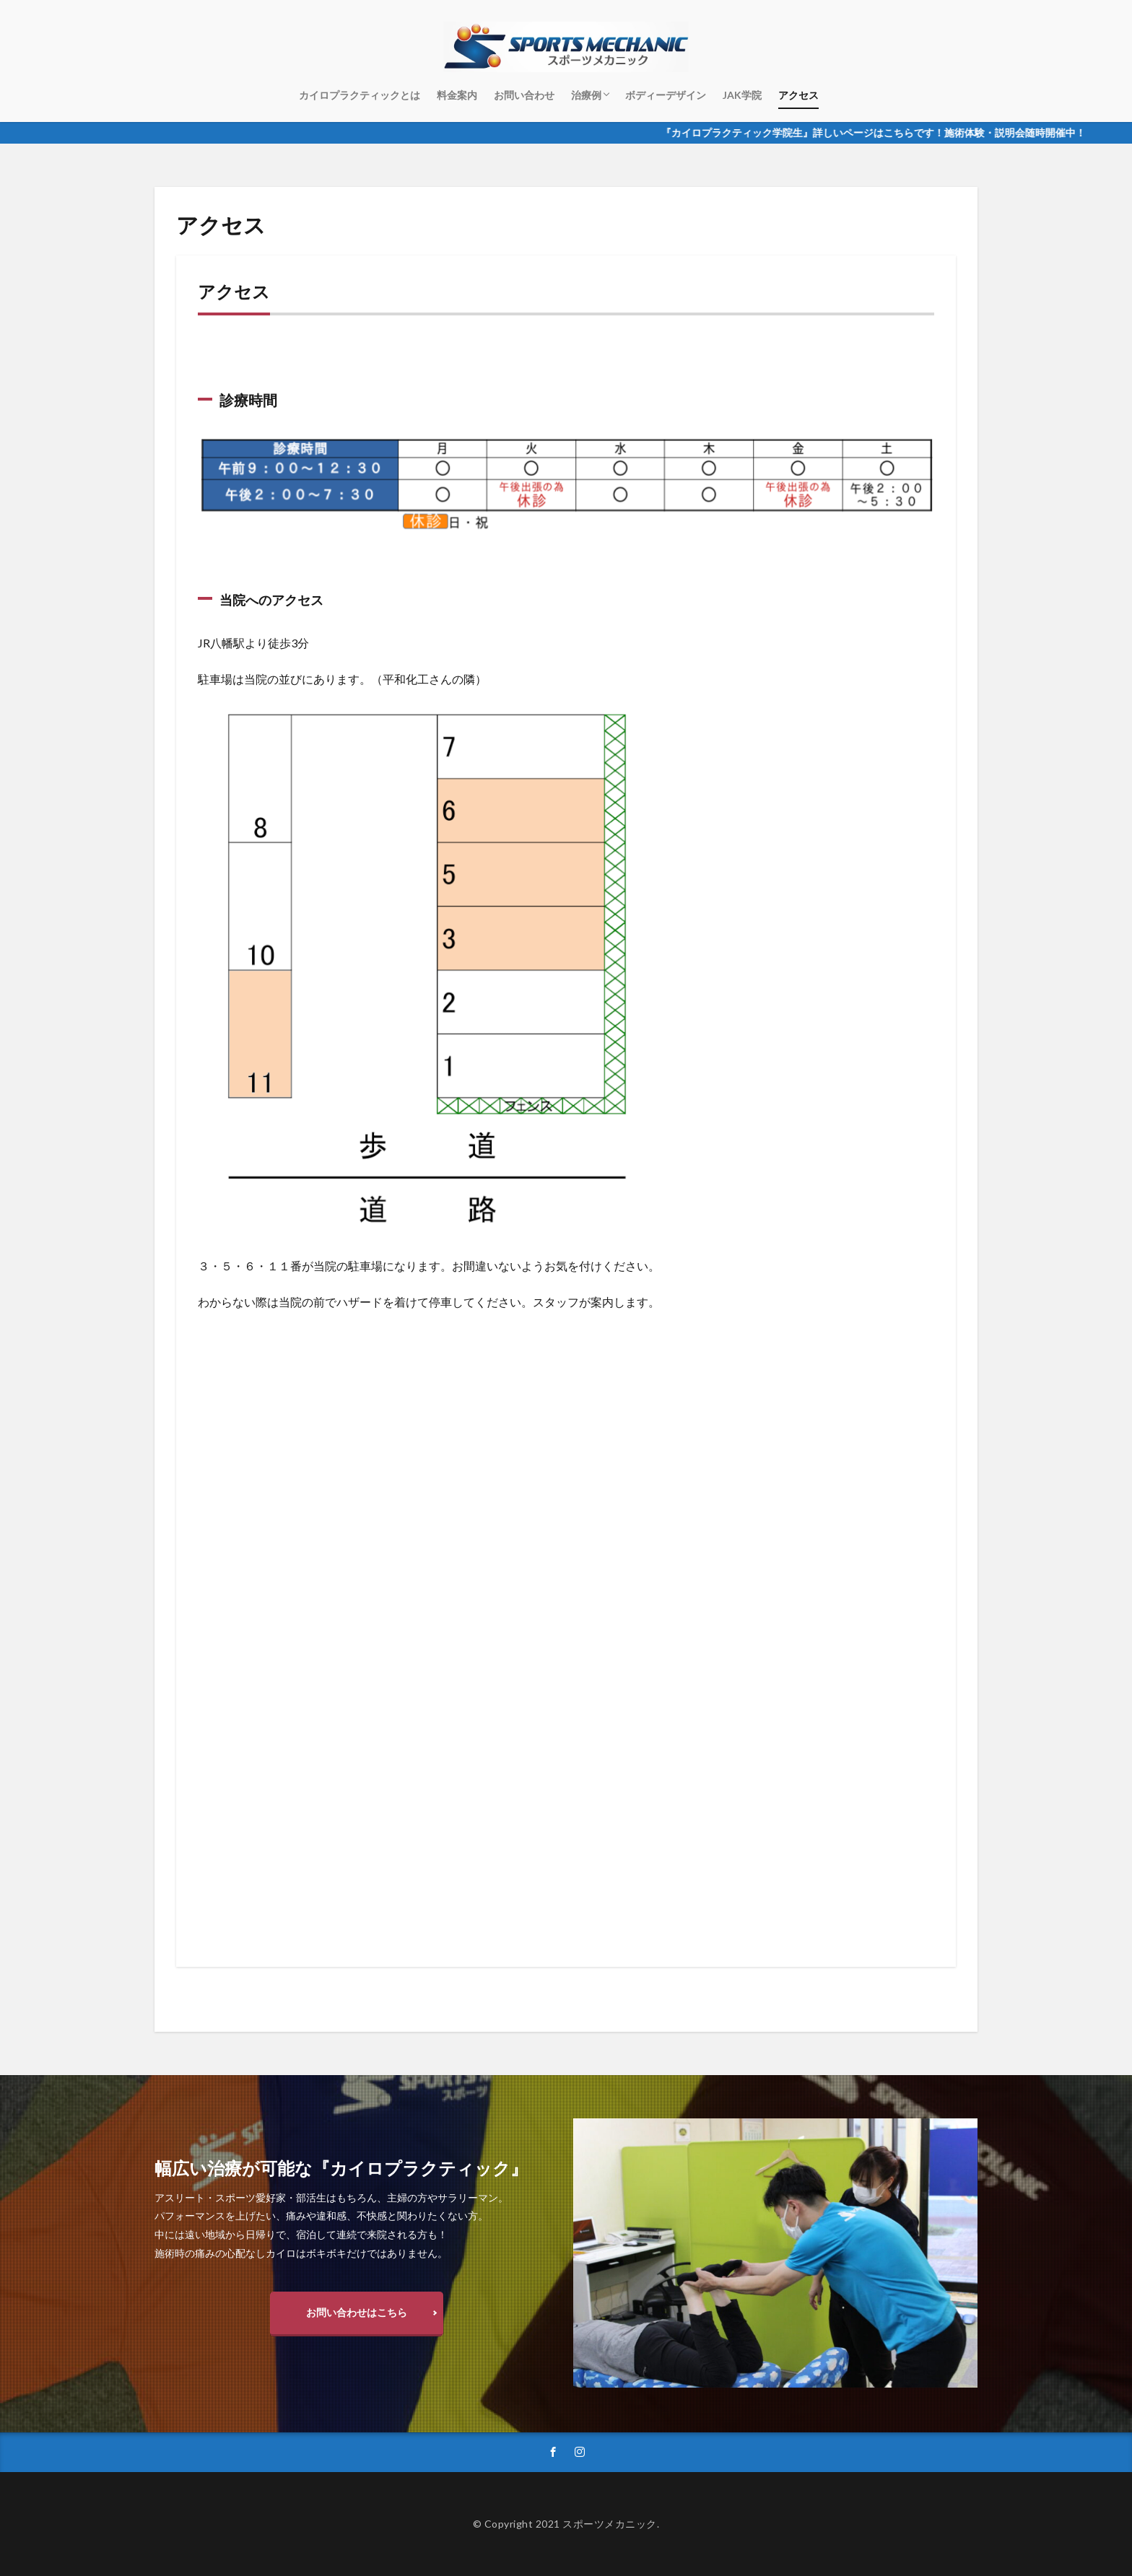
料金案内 (457, 95)
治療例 (586, 95)
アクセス (798, 95)
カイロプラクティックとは (359, 95)
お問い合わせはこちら (356, 2312)
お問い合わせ (524, 95)
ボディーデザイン (665, 95)
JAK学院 (742, 95)
